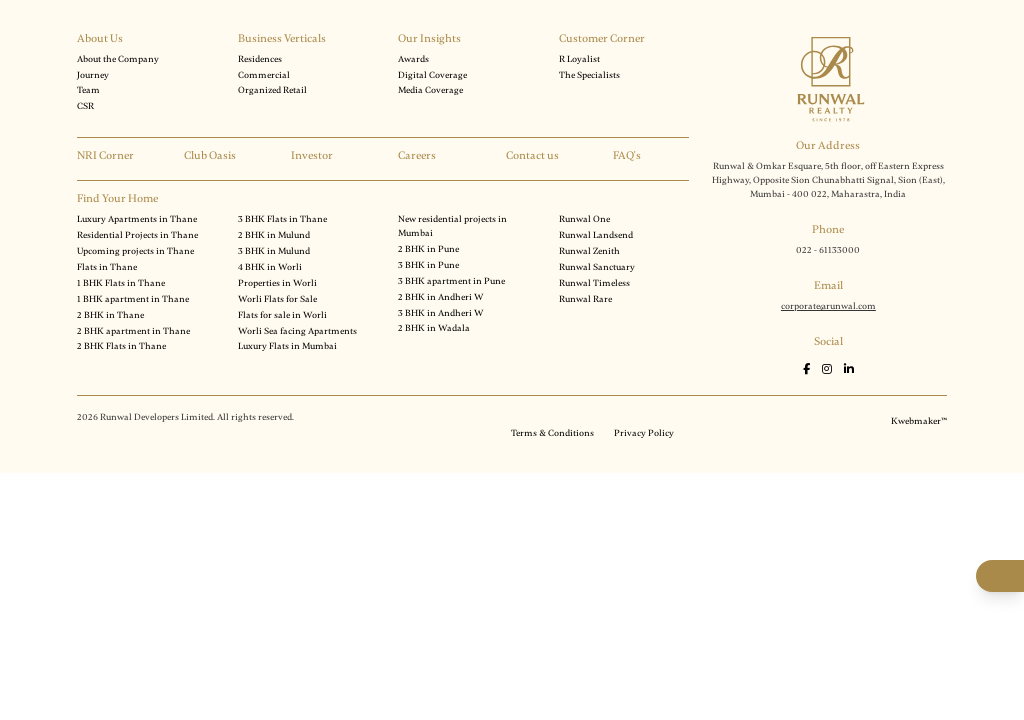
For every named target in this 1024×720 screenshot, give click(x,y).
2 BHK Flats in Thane (121, 346)
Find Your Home (117, 198)
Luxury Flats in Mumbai (287, 346)
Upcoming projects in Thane (135, 251)
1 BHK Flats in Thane (121, 283)
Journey (93, 75)
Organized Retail (272, 90)
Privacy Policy (644, 433)
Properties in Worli (277, 283)
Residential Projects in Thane (137, 235)
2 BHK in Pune (428, 249)
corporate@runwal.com (828, 306)
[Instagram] (828, 369)
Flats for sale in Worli (282, 315)
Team (88, 90)
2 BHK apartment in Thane (133, 331)
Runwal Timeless (594, 283)
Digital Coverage (432, 75)
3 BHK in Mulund (274, 251)
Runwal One (584, 219)
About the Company (118, 59)
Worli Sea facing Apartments (297, 331)
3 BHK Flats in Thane (282, 219)
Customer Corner (602, 38)
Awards (413, 59)
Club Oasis (210, 155)
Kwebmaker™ (919, 421)
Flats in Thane (107, 267)
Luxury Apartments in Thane (137, 219)
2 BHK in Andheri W (441, 297)
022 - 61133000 (828, 250)
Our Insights (429, 38)
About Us (100, 38)
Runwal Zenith (589, 251)
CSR (85, 106)
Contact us (532, 155)
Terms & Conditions (552, 433)
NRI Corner (105, 155)
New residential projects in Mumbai (452, 226)
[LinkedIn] (849, 369)
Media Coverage (430, 90)
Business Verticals (282, 38)
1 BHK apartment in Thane (133, 299)
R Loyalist (579, 59)
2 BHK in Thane (110, 315)
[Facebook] (807, 369)
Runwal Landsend (596, 235)
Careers (417, 155)
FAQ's (627, 155)
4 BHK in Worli (270, 267)
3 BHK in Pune (428, 265)
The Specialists (589, 75)
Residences (260, 59)
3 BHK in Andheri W (441, 313)
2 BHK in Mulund (274, 235)
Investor (312, 155)
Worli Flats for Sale (277, 299)
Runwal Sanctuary (597, 267)
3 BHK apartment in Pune (451, 281)
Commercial (264, 75)
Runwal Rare (585, 299)
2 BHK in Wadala (434, 328)
